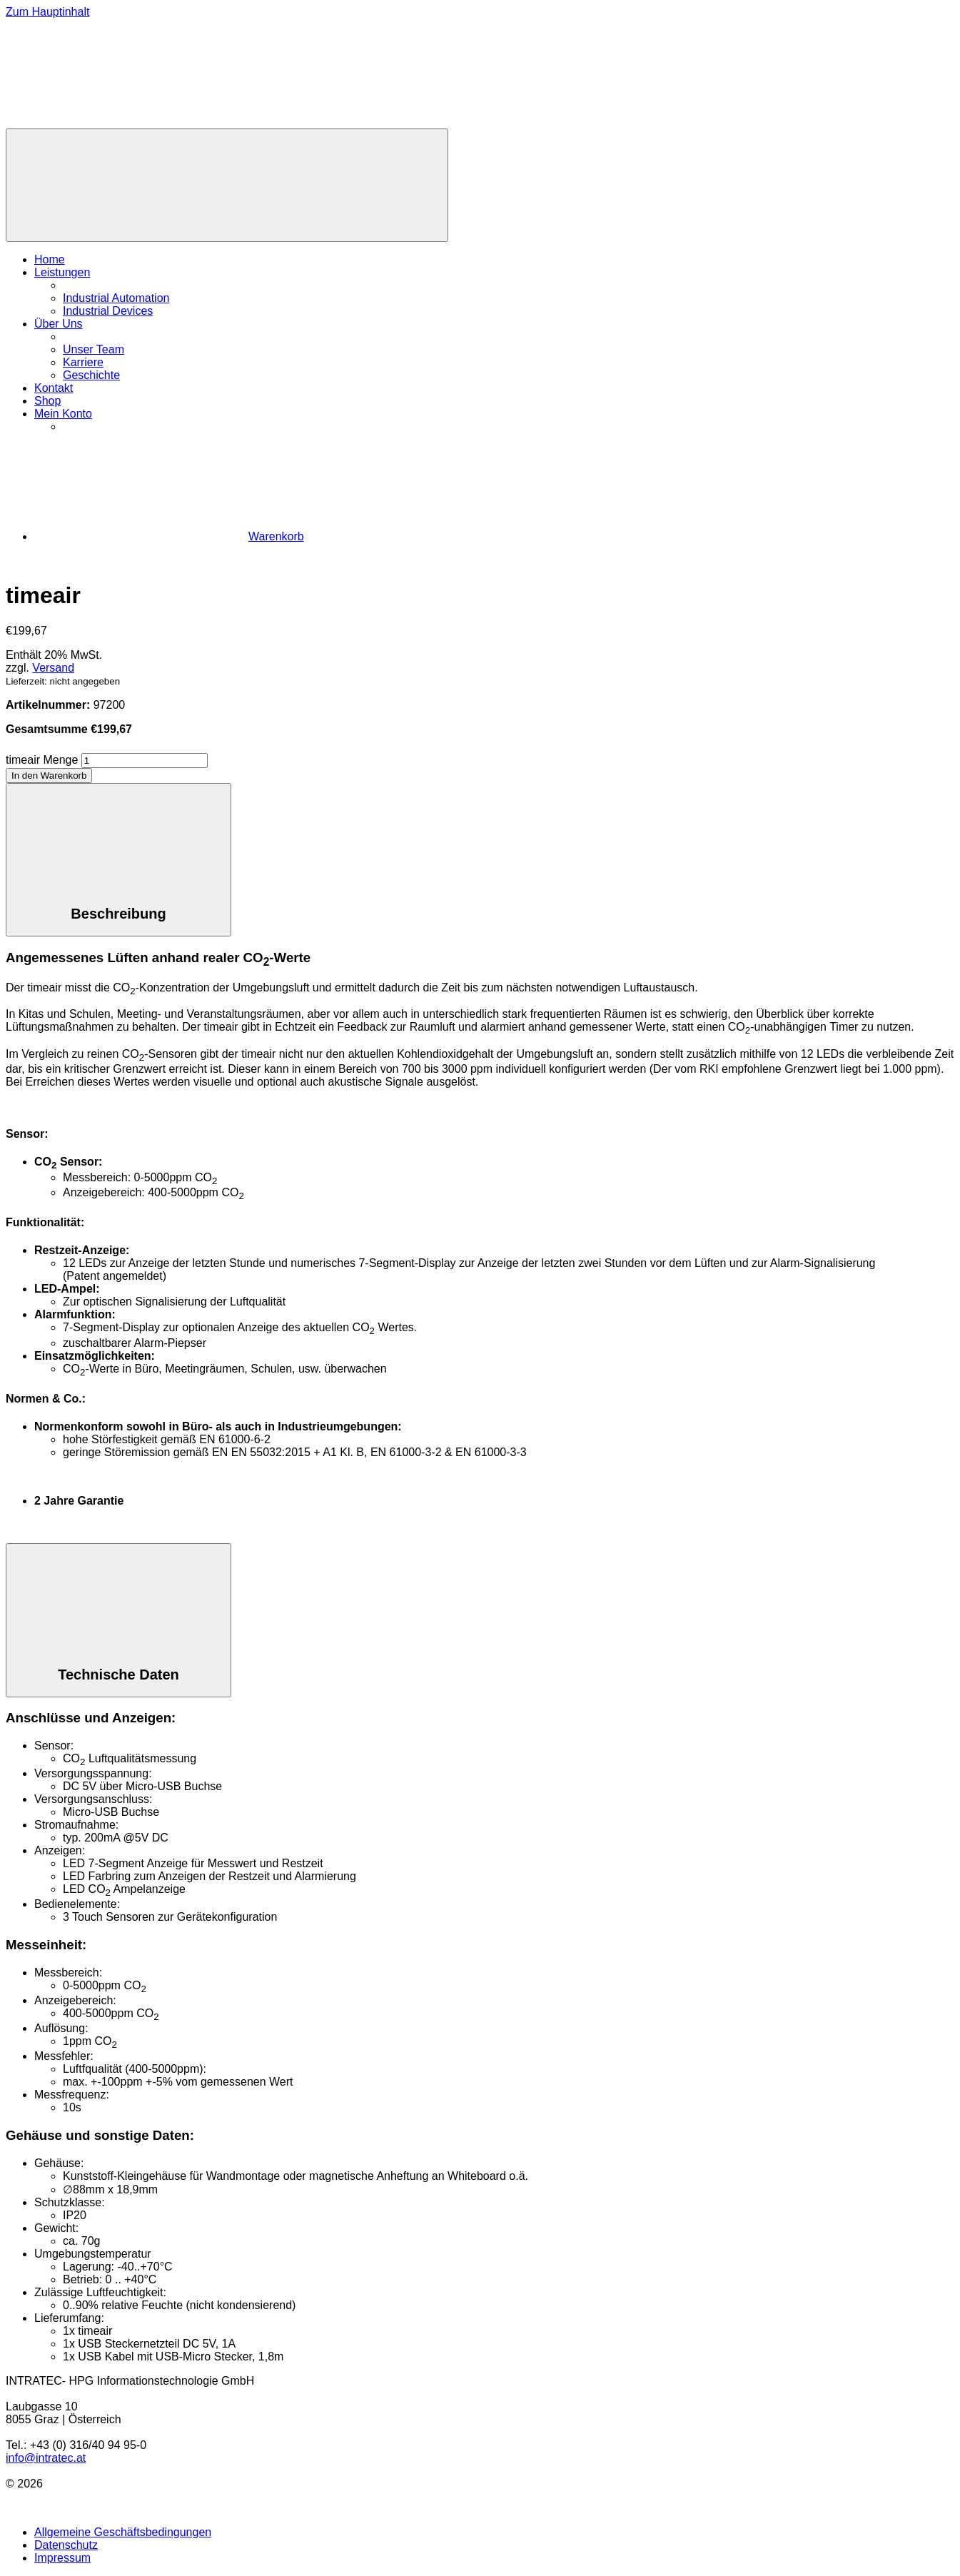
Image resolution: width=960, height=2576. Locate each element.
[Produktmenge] (144, 760)
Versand (53, 668)
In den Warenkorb (48, 775)
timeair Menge (42, 760)
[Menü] (227, 185)
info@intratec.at (46, 2458)
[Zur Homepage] (113, 122)
